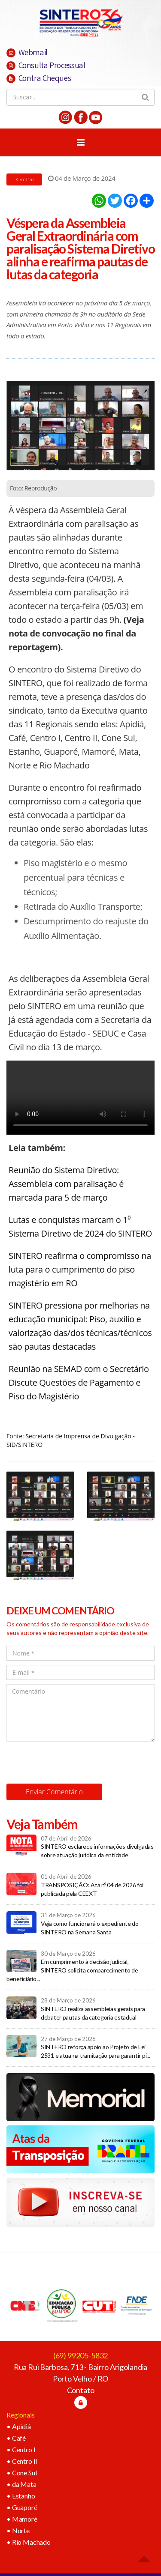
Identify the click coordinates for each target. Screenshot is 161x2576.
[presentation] (71, 1762)
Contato (80, 2390)
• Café (16, 2438)
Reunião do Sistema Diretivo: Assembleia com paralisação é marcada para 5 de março (66, 1183)
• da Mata (21, 2484)
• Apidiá (18, 2426)
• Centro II (21, 2461)
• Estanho (20, 2496)
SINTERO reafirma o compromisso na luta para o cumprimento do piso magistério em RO (80, 1269)
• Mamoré (21, 2519)
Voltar (24, 179)
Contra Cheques (38, 78)
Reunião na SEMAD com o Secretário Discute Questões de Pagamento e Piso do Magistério (79, 1382)
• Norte (18, 2530)
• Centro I (20, 2449)
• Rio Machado (28, 2542)
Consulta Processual (45, 65)
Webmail (27, 52)
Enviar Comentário (54, 1791)
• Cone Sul (21, 2472)
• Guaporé (21, 2507)
